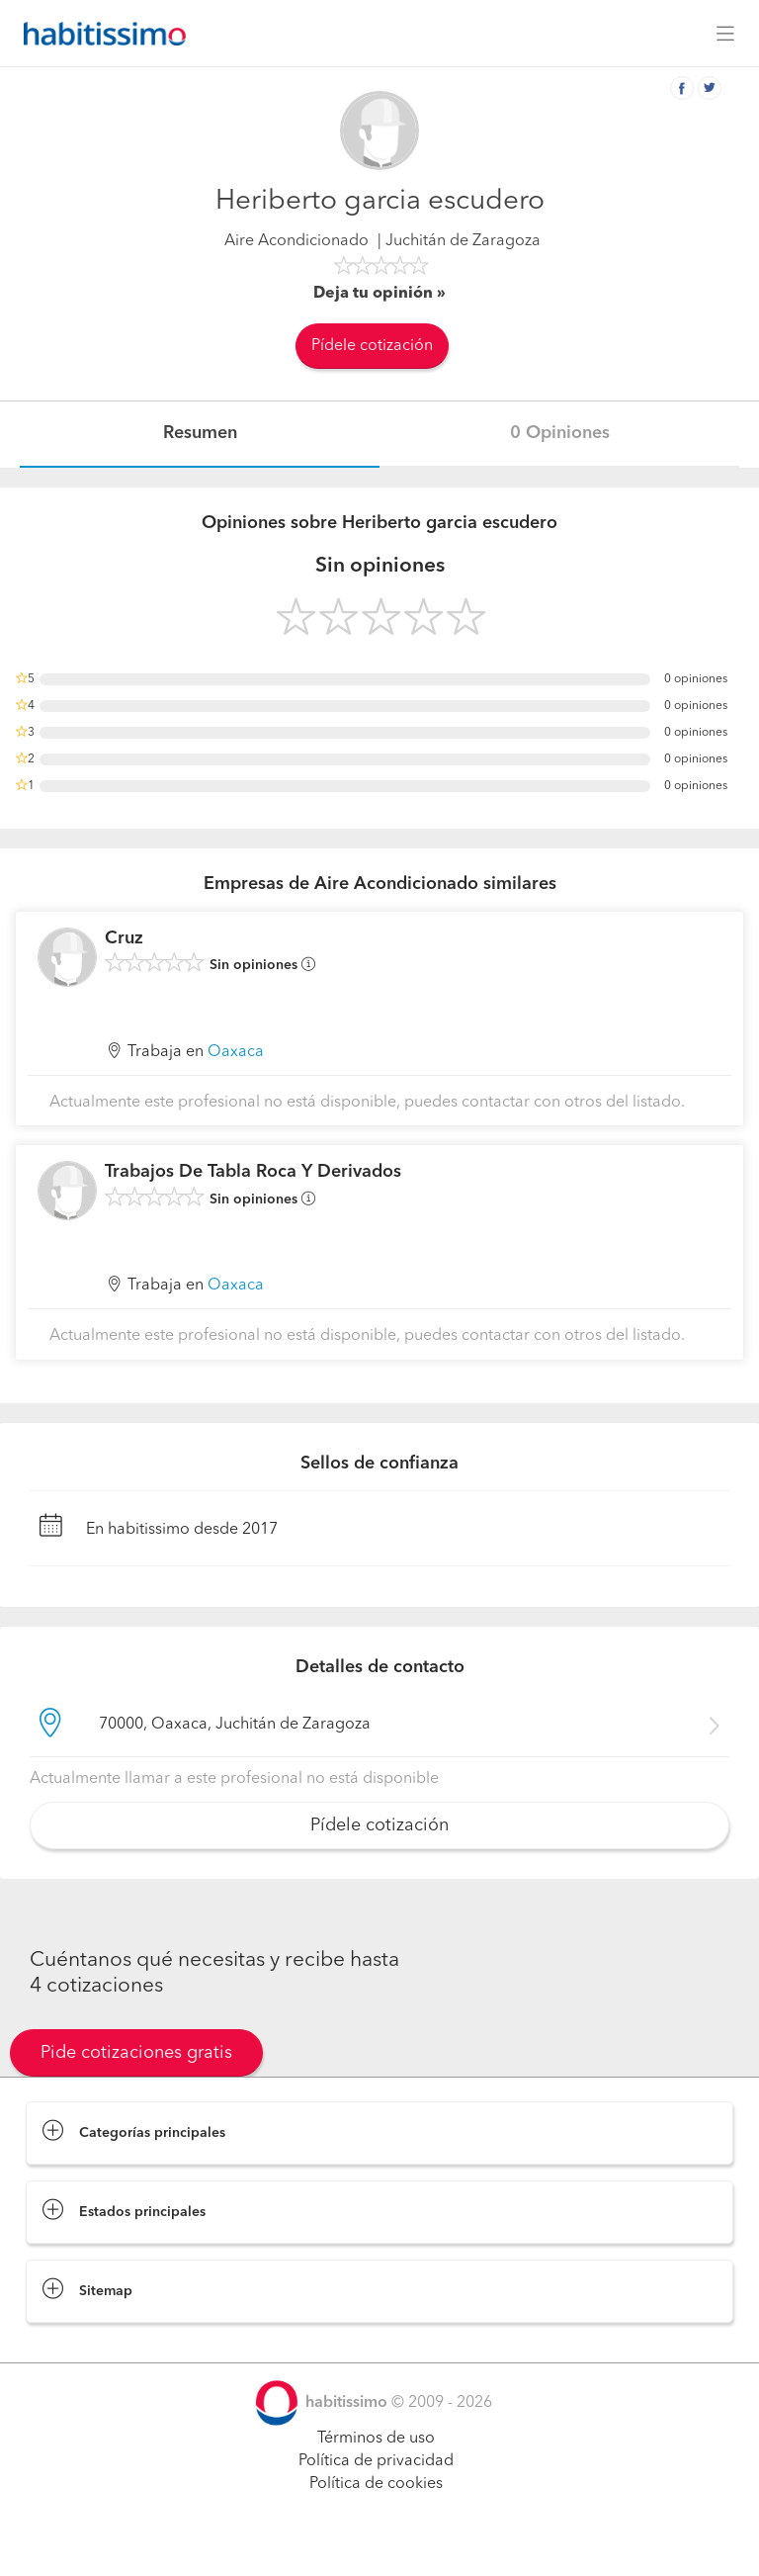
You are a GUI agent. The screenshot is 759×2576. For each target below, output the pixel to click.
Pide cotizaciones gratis (136, 2053)
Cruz (124, 938)
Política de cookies (376, 2484)
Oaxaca (236, 1052)
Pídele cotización (372, 346)
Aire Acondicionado (296, 241)
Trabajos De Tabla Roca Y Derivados (253, 1172)
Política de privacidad (376, 2461)
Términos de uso (376, 2438)
